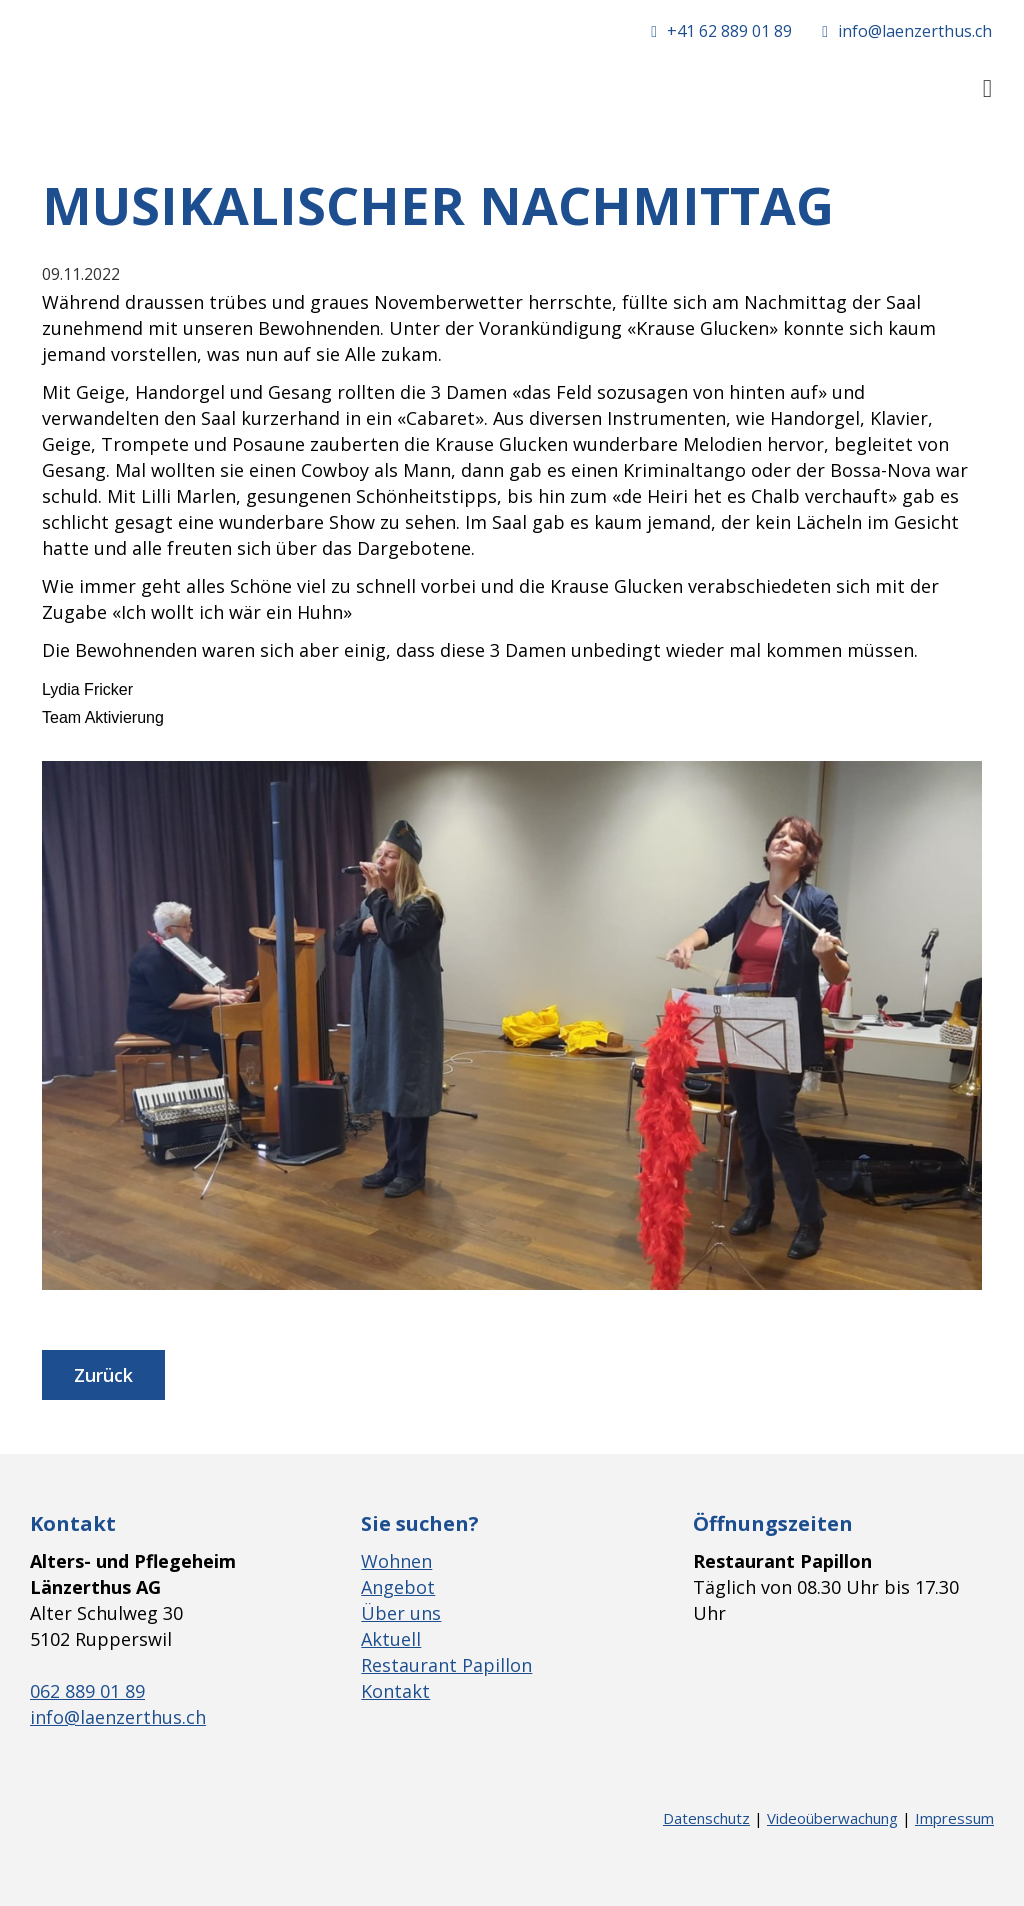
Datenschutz (706, 1818)
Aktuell (391, 1639)
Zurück (103, 1375)
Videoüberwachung (832, 1818)
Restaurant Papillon (446, 1665)
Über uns (401, 1613)
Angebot (398, 1587)
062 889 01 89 (87, 1691)
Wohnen (396, 1561)
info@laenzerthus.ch (118, 1717)
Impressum (954, 1818)
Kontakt (395, 1691)
